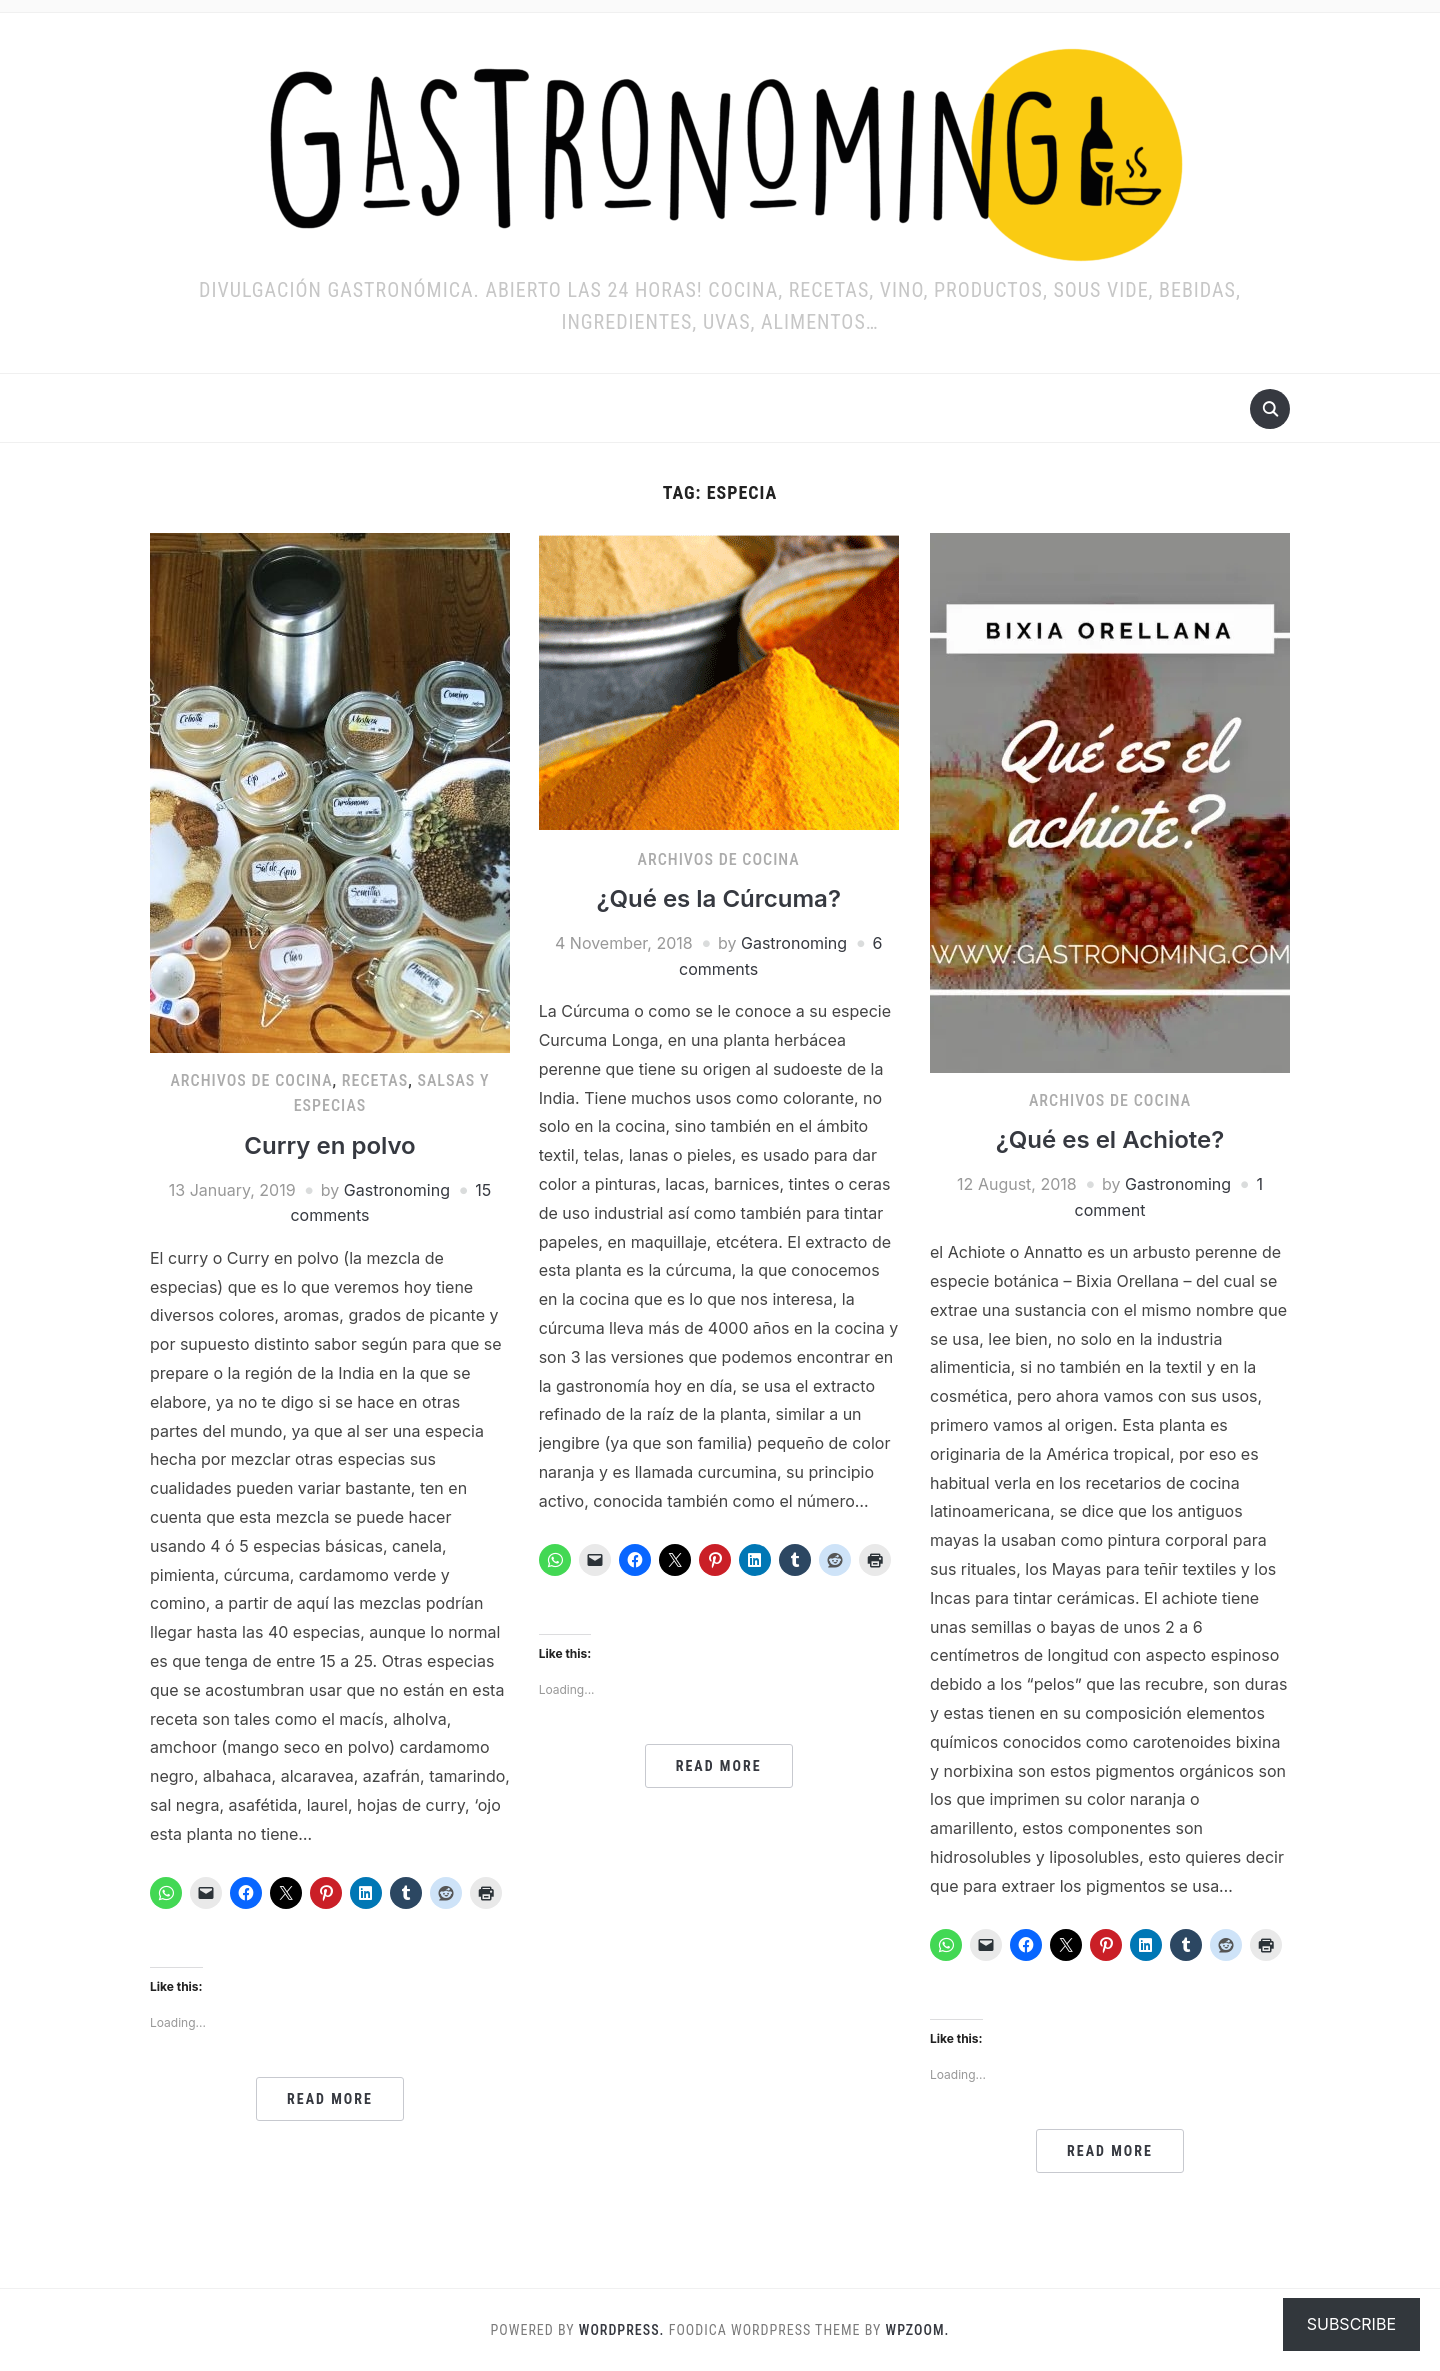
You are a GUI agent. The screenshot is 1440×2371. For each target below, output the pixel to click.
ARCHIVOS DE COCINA (251, 1080)
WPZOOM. (918, 2330)
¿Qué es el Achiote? (1110, 1139)
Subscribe (1351, 2324)
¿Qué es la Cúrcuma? (718, 898)
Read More (330, 2099)
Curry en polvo (329, 1145)
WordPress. (622, 2330)
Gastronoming (397, 1190)
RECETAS (375, 1080)
